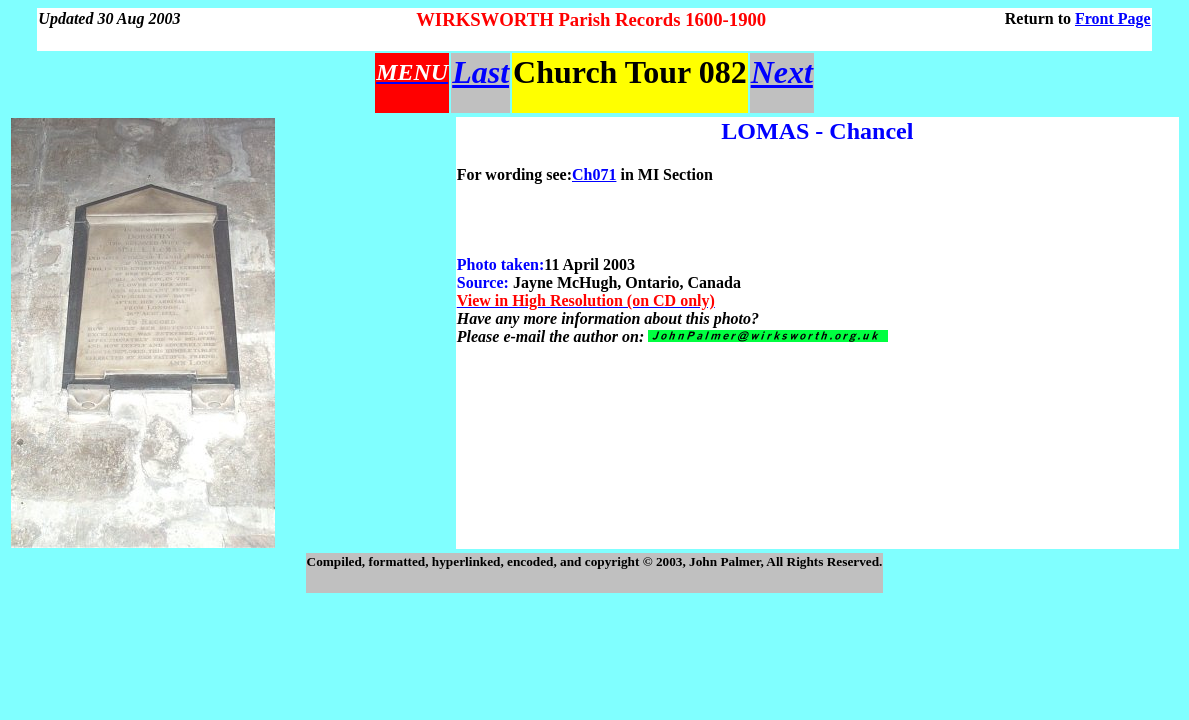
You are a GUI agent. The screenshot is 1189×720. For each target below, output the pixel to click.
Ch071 (594, 174)
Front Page (1113, 18)
